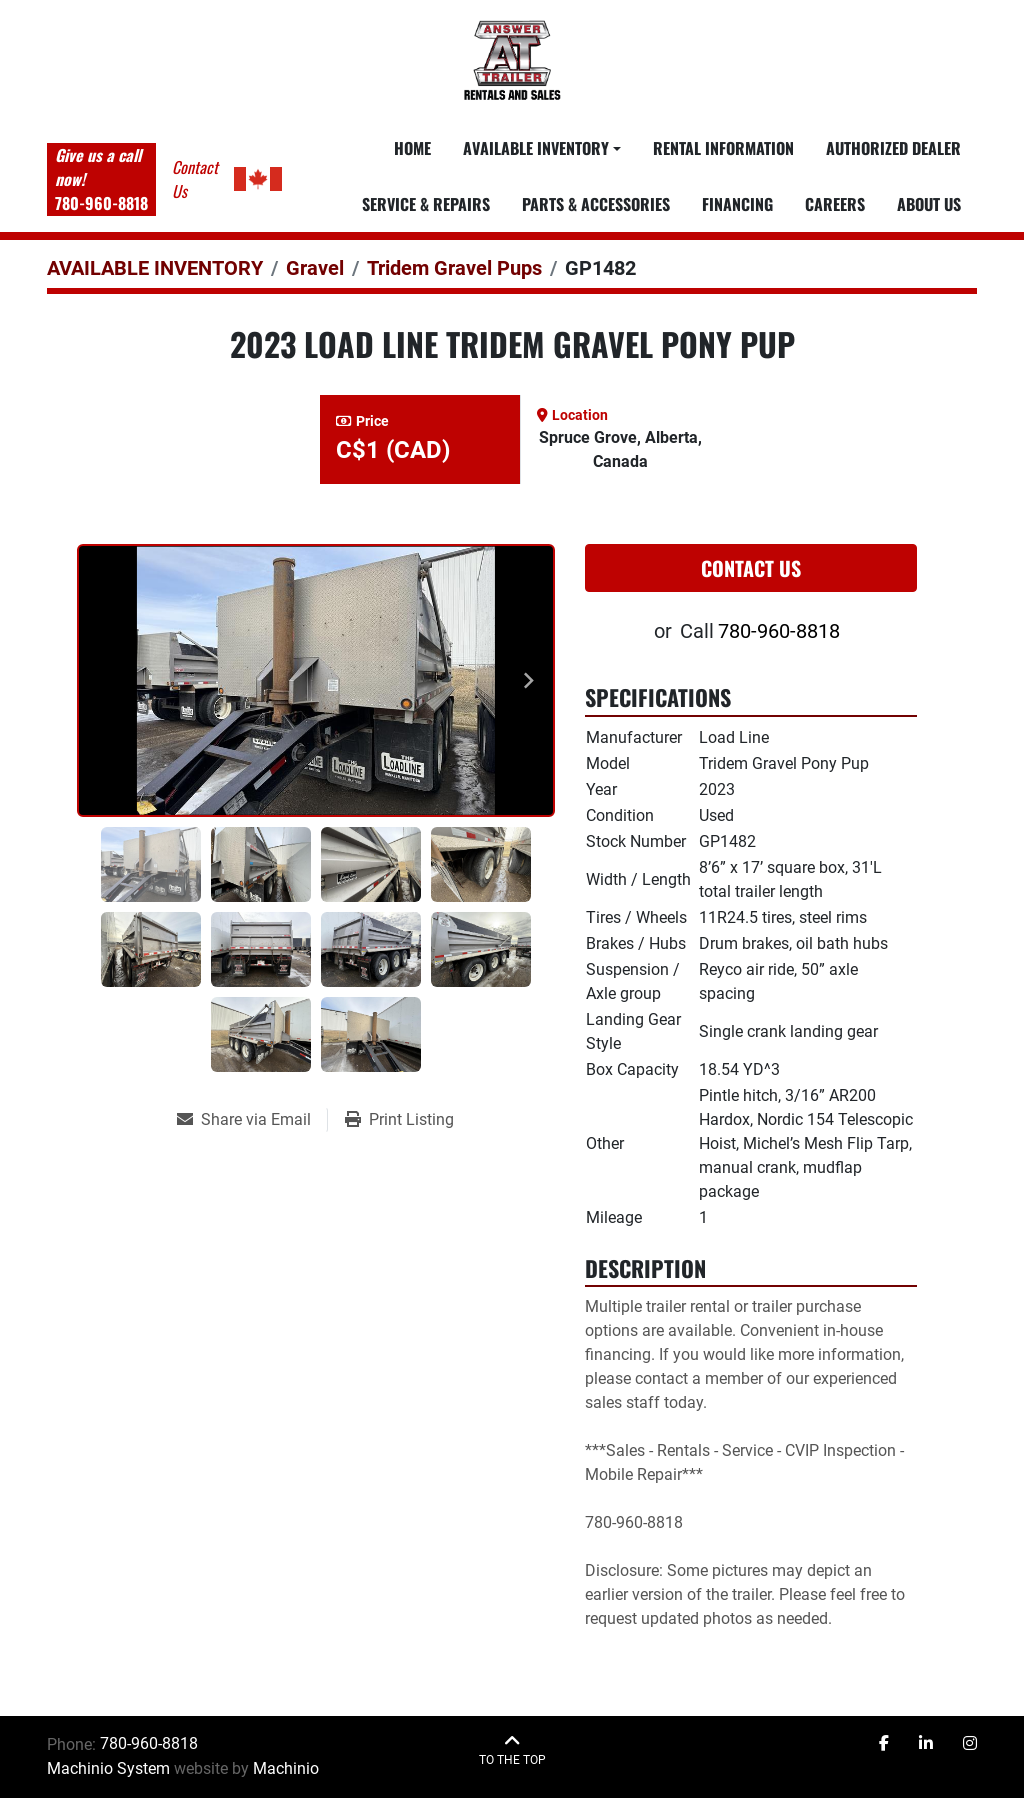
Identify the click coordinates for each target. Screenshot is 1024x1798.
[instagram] (970, 1744)
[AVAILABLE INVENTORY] (155, 268)
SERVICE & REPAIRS (426, 204)
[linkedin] (926, 1744)
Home (412, 148)
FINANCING (737, 204)
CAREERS (835, 204)
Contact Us (751, 568)
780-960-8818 (101, 203)
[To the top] (512, 1750)
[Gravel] (315, 268)
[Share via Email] (252, 1120)
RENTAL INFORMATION (723, 148)
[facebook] (884, 1744)
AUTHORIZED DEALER (893, 148)
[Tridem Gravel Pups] (454, 268)
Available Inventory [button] (536, 148)
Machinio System (108, 1768)
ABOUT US (929, 204)
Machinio (286, 1768)
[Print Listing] (399, 1120)
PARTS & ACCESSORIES (596, 204)
